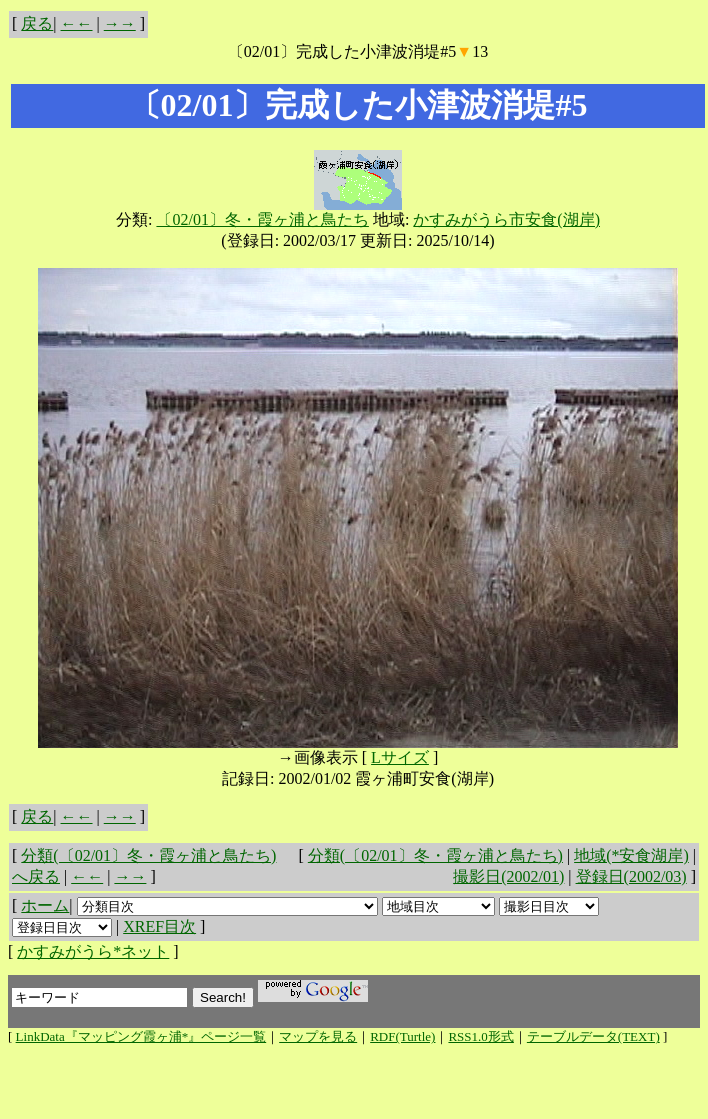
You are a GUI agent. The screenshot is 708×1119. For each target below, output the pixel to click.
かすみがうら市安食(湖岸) (506, 219)
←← (77, 23)
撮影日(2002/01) (508, 876)
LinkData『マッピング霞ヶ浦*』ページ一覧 (141, 1036)
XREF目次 (159, 926)
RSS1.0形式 (480, 1036)
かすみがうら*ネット (93, 951)
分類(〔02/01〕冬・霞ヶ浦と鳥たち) (435, 855)
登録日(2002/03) (631, 876)
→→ (120, 23)
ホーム (45, 905)
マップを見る (318, 1036)
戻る (37, 23)
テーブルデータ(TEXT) (593, 1036)
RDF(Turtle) (402, 1036)
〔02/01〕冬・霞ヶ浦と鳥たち (262, 219)
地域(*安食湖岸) (631, 855)
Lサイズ (400, 757)
